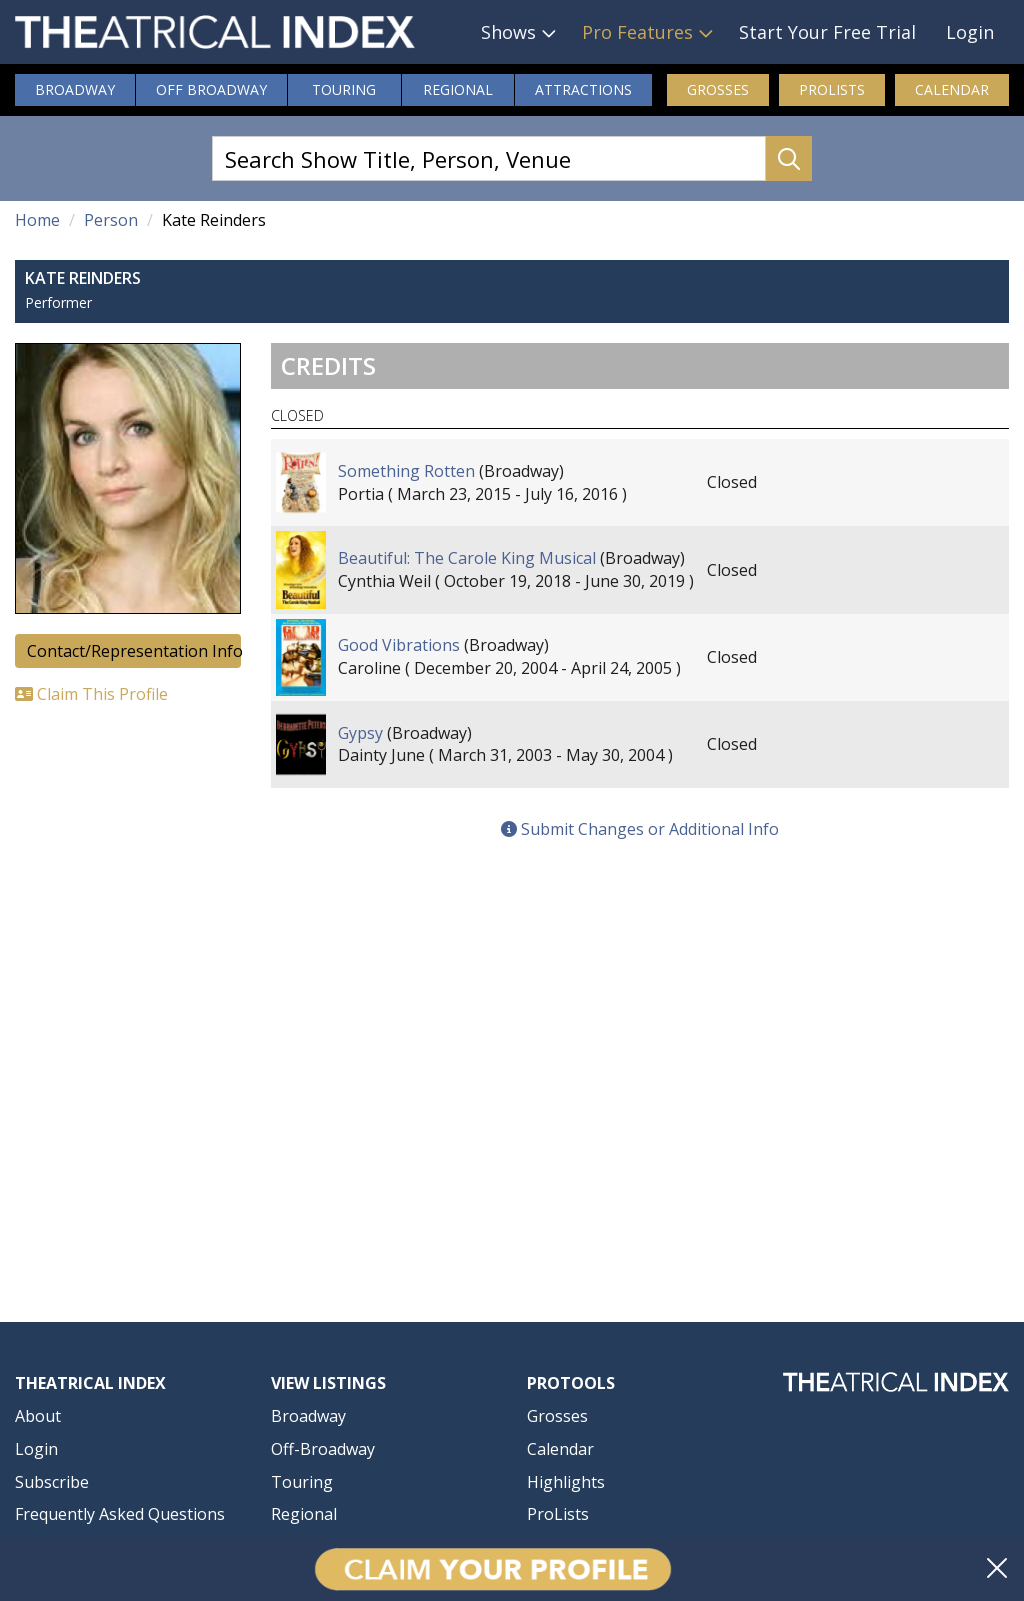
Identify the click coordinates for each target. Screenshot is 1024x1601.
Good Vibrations (399, 645)
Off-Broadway (323, 1449)
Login (970, 32)
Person (111, 220)
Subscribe (52, 1482)
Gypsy (360, 733)
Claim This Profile (91, 694)
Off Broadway (211, 89)
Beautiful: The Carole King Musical (467, 558)
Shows (508, 32)
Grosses (718, 89)
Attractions (583, 89)
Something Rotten (406, 471)
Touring (344, 89)
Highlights (566, 1482)
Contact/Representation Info (134, 651)
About (38, 1416)
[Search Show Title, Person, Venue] (489, 158)
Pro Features (637, 32)
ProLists (832, 89)
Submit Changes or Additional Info (640, 829)
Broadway (75, 89)
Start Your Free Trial (827, 32)
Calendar (952, 89)
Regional (458, 89)
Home (37, 220)
